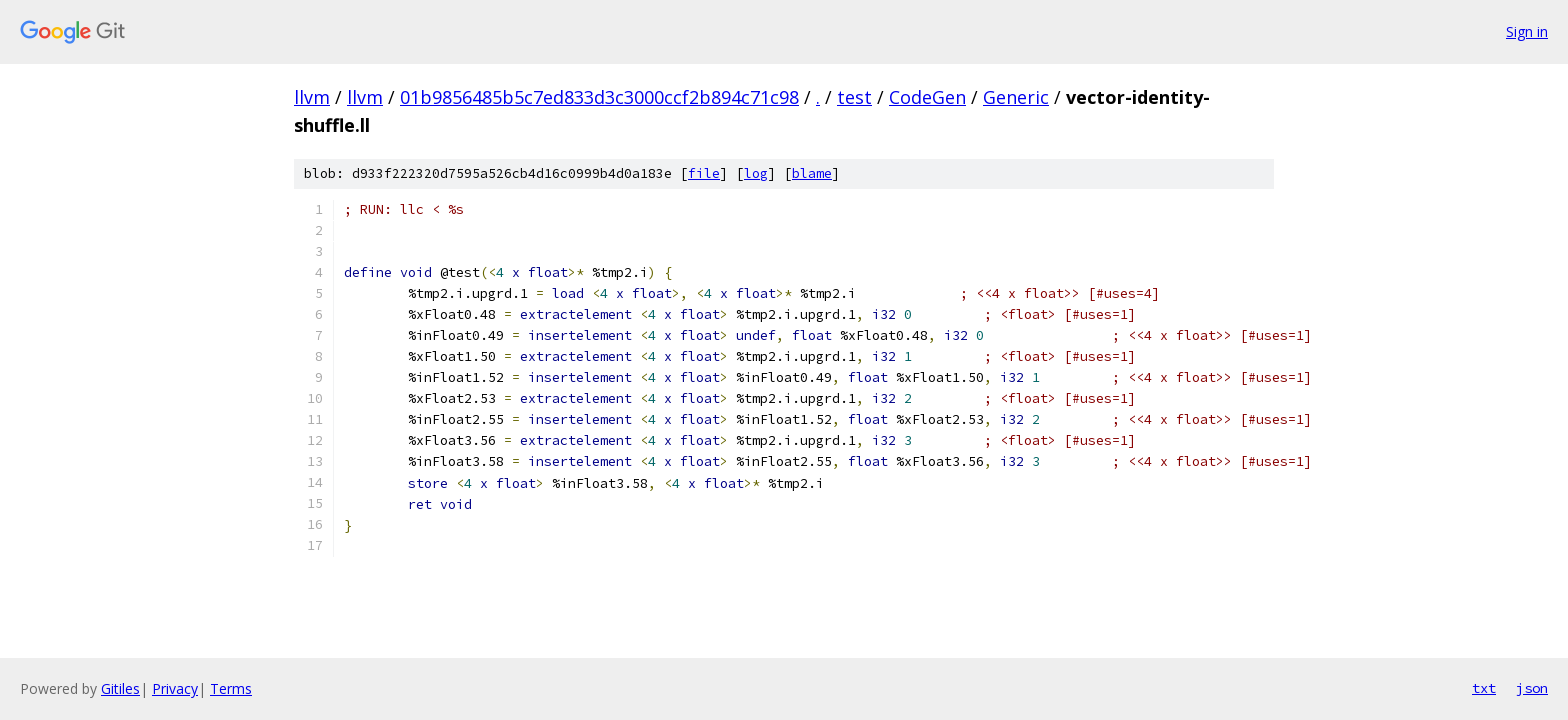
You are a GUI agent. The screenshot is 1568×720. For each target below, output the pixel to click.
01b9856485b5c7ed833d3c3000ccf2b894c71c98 (599, 97)
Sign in (1527, 31)
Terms (231, 688)
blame (812, 173)
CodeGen (927, 97)
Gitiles (120, 688)
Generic (1016, 97)
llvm (312, 97)
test (854, 97)
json (1532, 688)
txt (1484, 688)
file (704, 173)
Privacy (175, 688)
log (756, 173)
